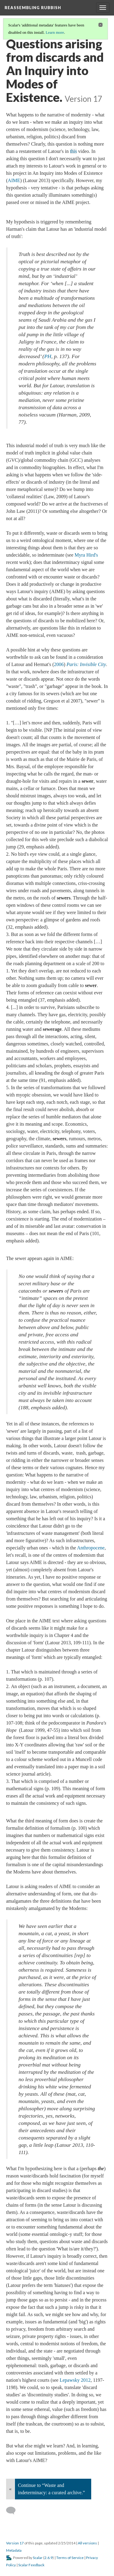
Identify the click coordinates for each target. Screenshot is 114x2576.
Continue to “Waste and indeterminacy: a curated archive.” (51, 2489)
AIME (14, 180)
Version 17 (15, 2543)
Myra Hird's (86, 555)
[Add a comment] (13, 2511)
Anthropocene (91, 1547)
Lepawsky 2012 (75, 2380)
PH (47, 356)
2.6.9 (48, 2557)
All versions (87, 2543)
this (73, 151)
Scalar (38, 2557)
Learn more (55, 32)
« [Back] (10, 2488)
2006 (59, 664)
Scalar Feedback (31, 2565)
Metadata (14, 2550)
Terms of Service (70, 2557)
